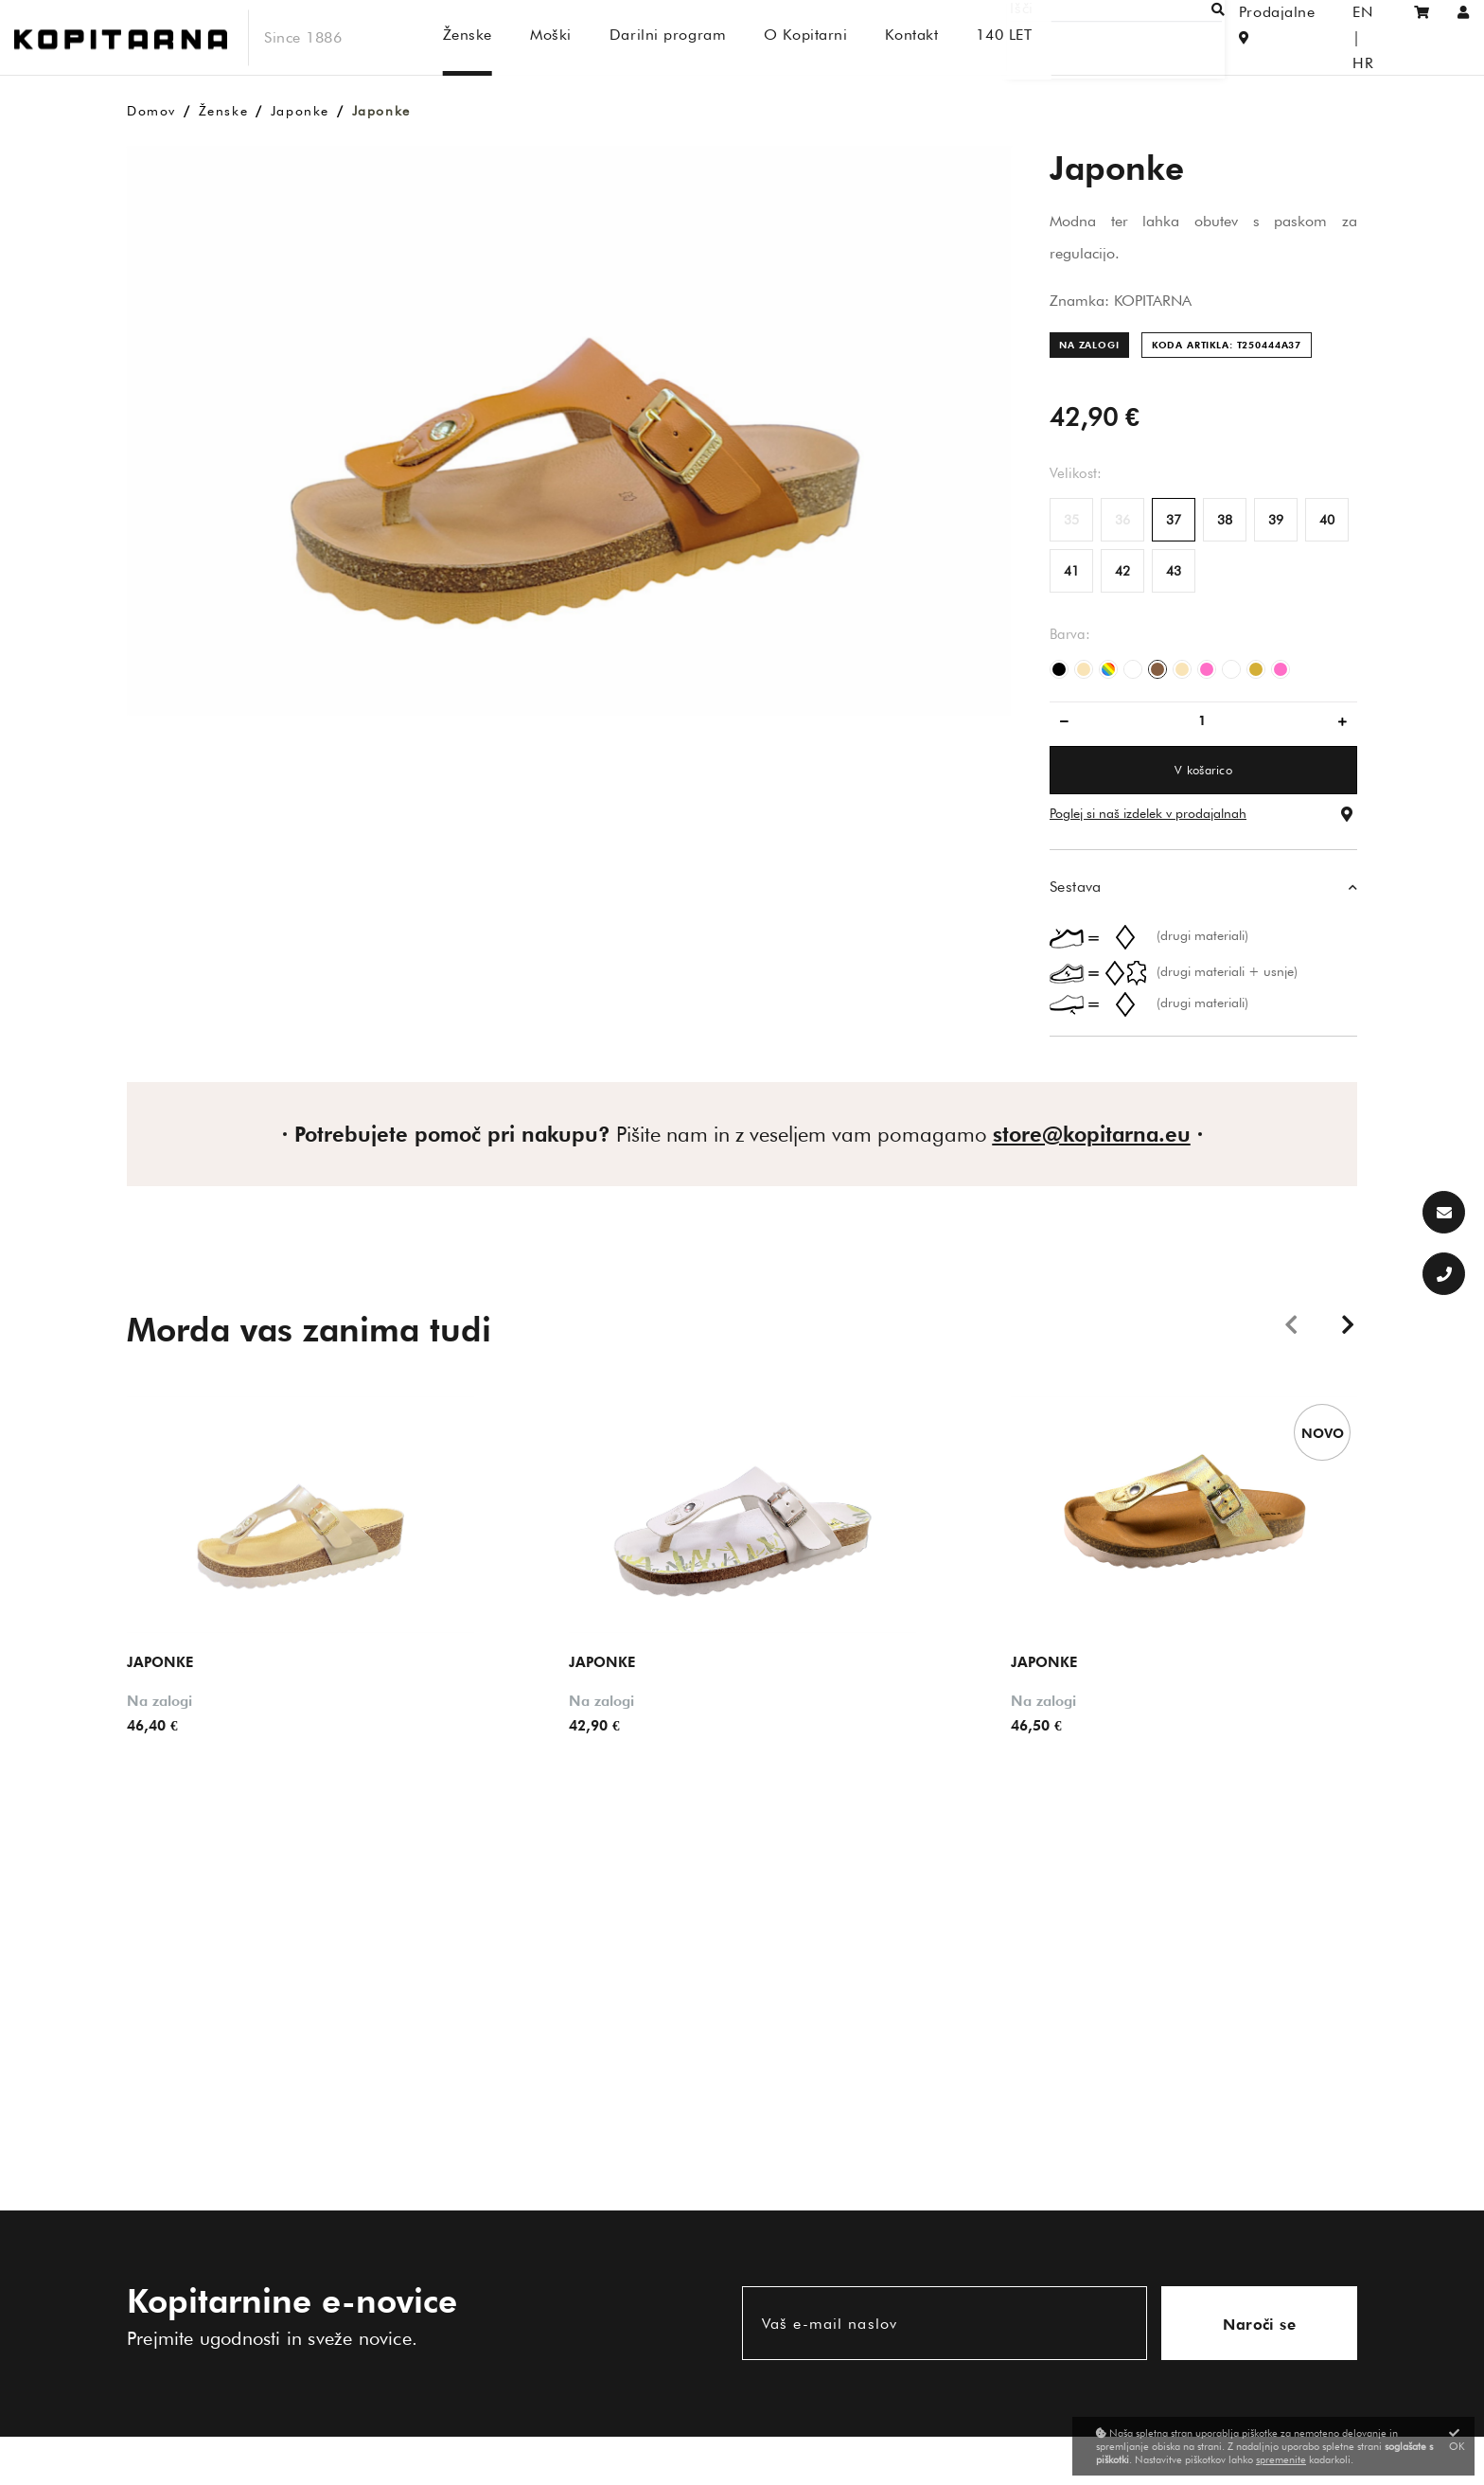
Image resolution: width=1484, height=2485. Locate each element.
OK (1457, 2440)
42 (1122, 570)
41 (1071, 570)
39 (1275, 519)
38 (1224, 519)
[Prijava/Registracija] (1464, 37)
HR (1375, 37)
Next (1347, 1323)
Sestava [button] (1076, 887)
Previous (1290, 1323)
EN (1336, 37)
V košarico (1203, 769)
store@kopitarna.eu (1092, 1134)
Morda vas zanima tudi (309, 1329)
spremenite (1281, 2459)
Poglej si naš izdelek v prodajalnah (1148, 813)
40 (1326, 519)
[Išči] (1139, 37)
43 (1173, 570)
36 (1122, 519)
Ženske (224, 110)
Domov (151, 110)
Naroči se (1259, 2325)
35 (1071, 519)
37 (1173, 519)
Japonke (300, 110)
